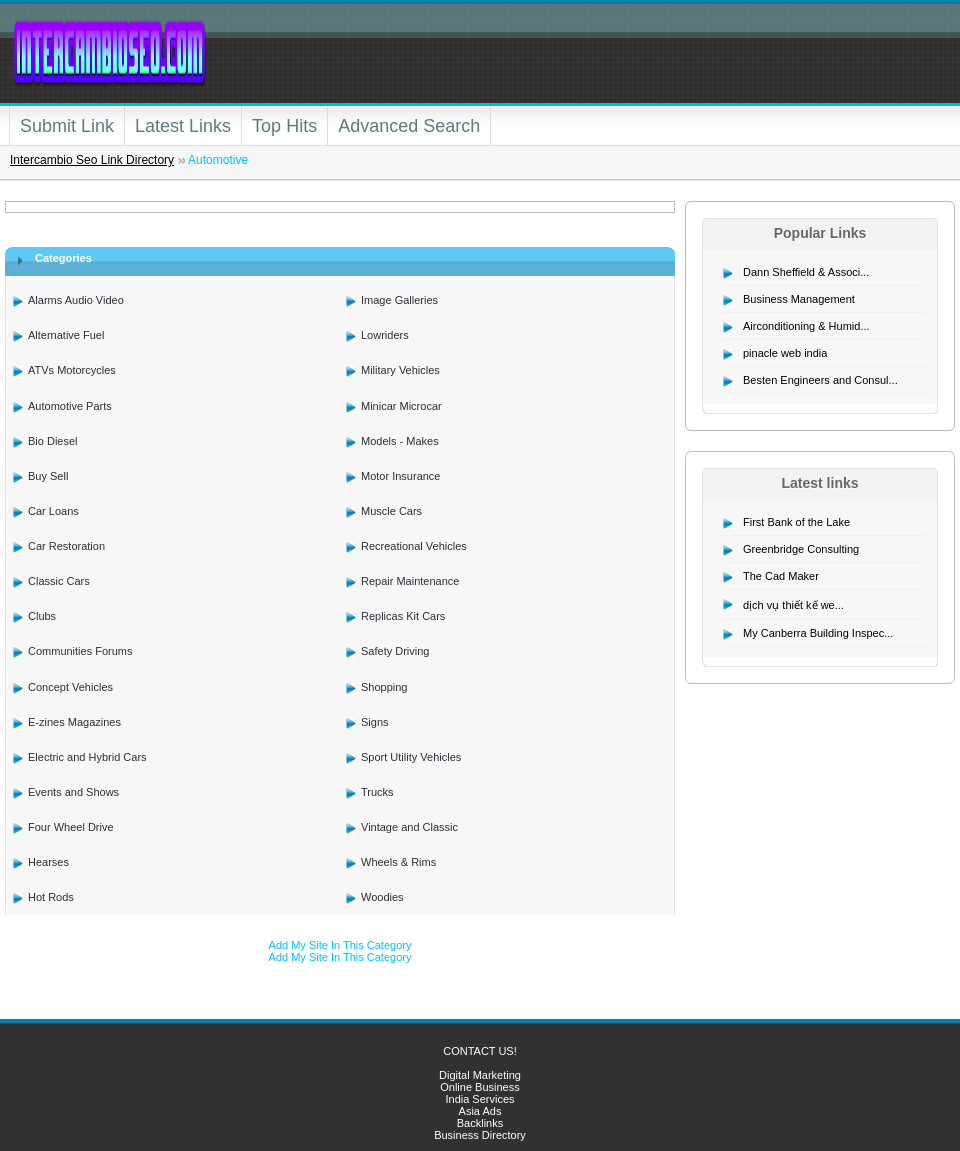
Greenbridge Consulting (801, 549)
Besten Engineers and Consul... (820, 380)
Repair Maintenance (410, 581)
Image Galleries (399, 300)
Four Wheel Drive (71, 827)
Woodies (382, 897)
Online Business (480, 1087)
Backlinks (480, 1123)
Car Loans (53, 511)
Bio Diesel (53, 441)
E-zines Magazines (74, 722)
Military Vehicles (400, 370)
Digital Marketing (480, 1075)
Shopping (384, 687)
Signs (375, 722)
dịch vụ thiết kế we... (793, 605)
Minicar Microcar (401, 406)
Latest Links (183, 126)
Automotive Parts (70, 406)
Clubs (42, 616)
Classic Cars (59, 581)
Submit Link (67, 126)
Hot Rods (51, 897)
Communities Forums (80, 651)
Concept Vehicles (70, 687)
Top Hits (284, 126)
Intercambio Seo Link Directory (92, 160)
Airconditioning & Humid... (806, 326)
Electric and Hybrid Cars (87, 757)
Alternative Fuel (66, 335)
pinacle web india (785, 353)
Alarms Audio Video (76, 300)
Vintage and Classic (409, 827)
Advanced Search (409, 126)
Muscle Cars (391, 511)
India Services (479, 1099)
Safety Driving (395, 651)
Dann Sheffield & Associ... (806, 272)
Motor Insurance (400, 476)
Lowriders (385, 335)
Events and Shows (73, 792)
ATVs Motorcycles (72, 370)
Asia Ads (480, 1111)
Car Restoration (66, 546)
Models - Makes (400, 441)
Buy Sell (48, 476)
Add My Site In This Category (340, 945)
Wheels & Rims (398, 862)
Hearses (48, 862)
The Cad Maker (781, 576)
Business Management (799, 299)
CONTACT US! (480, 1051)
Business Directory (480, 1135)
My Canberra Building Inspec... (818, 633)
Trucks (377, 792)
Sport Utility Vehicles (411, 757)
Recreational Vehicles (414, 546)
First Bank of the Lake (796, 522)
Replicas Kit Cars (403, 616)
